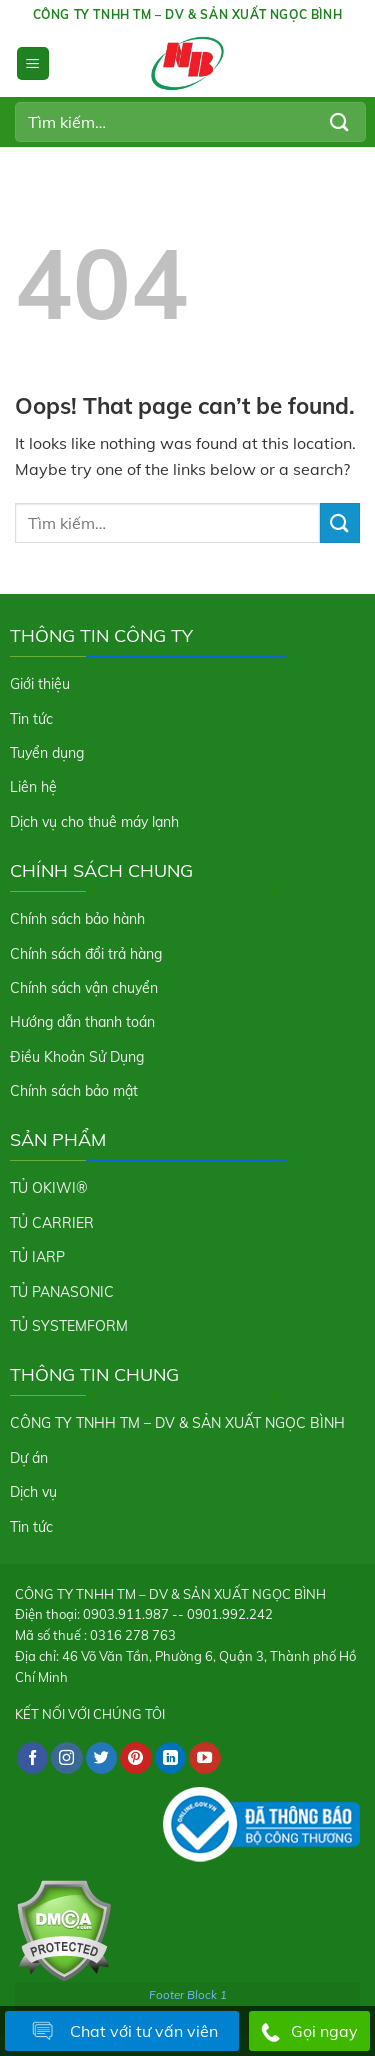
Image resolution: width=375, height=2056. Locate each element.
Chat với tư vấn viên (121, 2032)
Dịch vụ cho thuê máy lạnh (94, 822)
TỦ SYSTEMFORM (69, 1326)
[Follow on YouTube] (205, 1758)
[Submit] (340, 121)
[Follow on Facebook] (33, 1758)
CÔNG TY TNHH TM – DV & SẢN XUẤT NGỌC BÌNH (177, 1423)
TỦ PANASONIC (62, 1292)
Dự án (29, 1458)
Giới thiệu (40, 684)
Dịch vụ (33, 1492)
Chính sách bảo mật (74, 1091)
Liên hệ (33, 787)
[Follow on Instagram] (67, 1758)
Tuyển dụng (47, 753)
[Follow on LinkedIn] (171, 1758)
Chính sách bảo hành (77, 919)
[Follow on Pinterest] (136, 1758)
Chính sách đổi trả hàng (86, 954)
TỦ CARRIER (52, 1223)
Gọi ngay (309, 2032)
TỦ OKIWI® (49, 1188)
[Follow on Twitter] (102, 1758)
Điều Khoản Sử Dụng (77, 1057)
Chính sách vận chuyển (84, 988)
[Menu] (33, 63)
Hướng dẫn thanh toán (82, 1022)
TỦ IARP (37, 1257)
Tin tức (31, 719)
